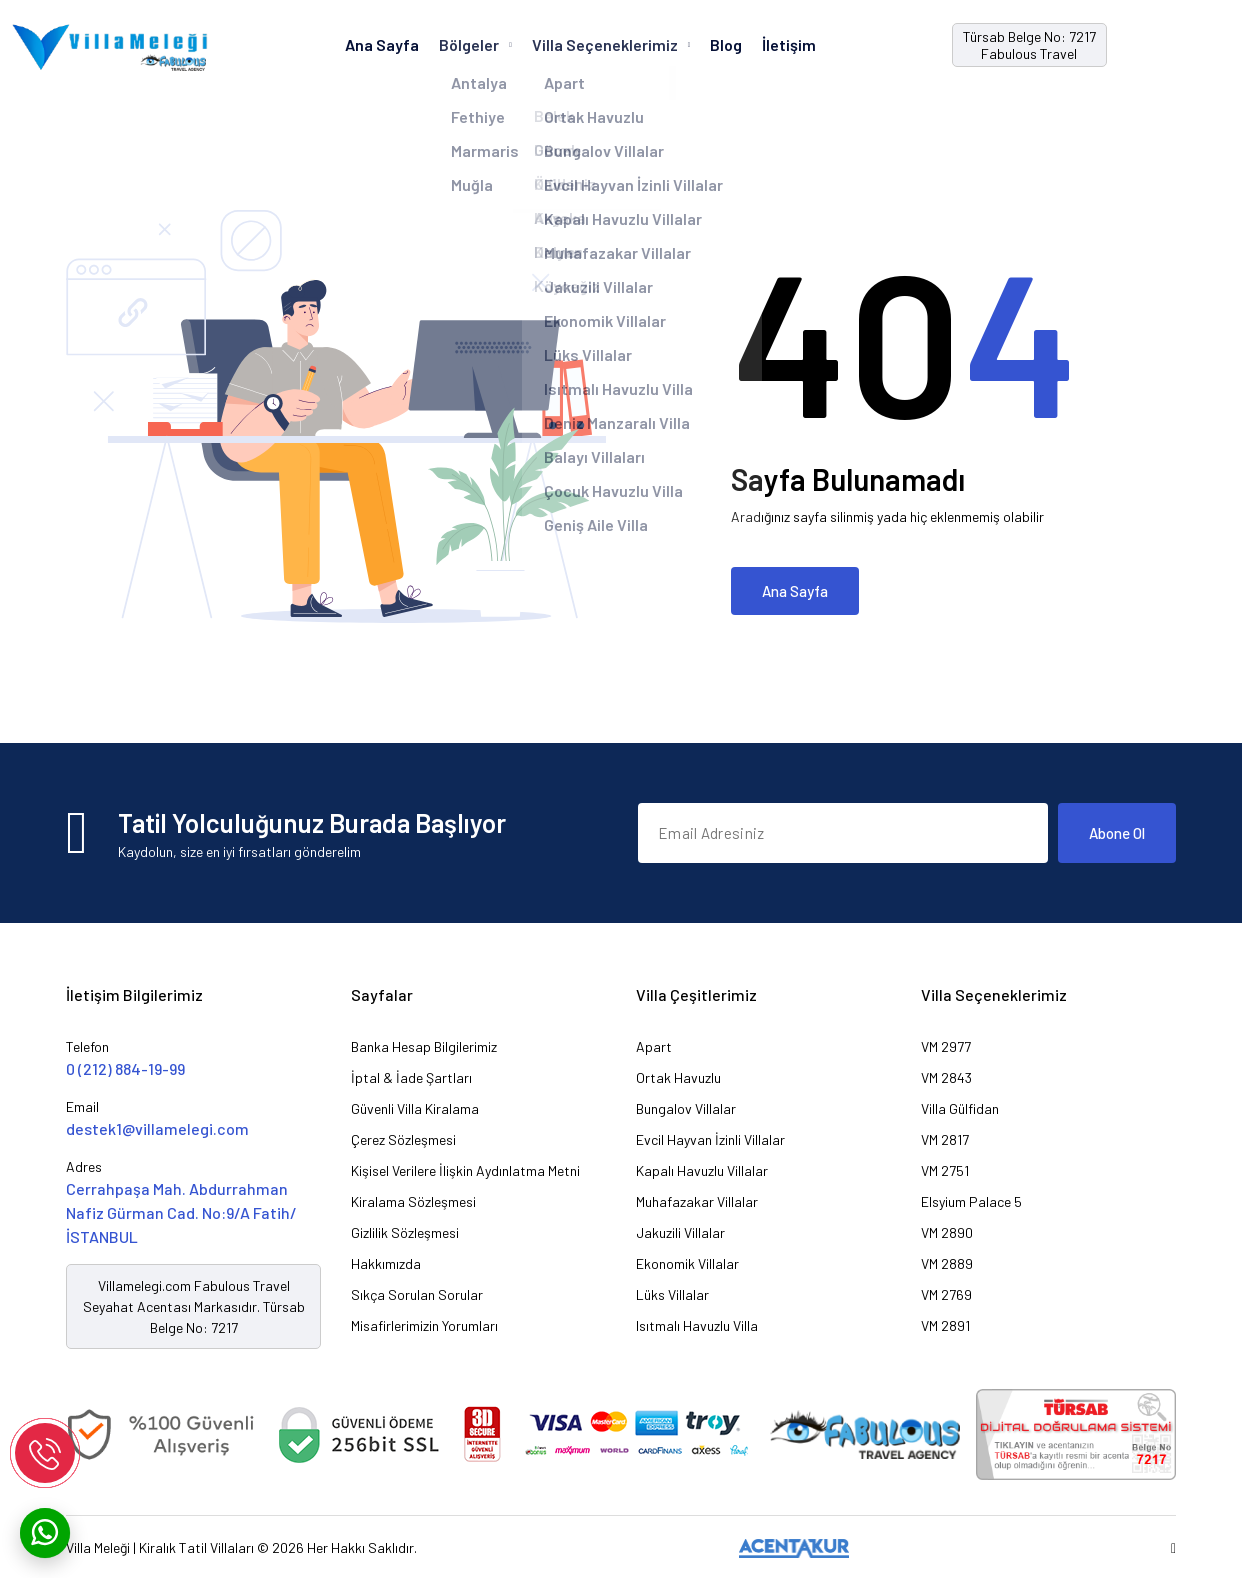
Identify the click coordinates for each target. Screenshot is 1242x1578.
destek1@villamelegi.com (157, 1128)
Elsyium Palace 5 (971, 1201)
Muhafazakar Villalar (697, 1201)
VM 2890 (947, 1232)
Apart (654, 1046)
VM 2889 (947, 1263)
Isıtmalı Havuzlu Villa (697, 1325)
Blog (726, 44)
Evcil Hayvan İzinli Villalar (710, 1139)
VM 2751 (945, 1170)
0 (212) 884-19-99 (125, 1068)
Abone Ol (1117, 833)
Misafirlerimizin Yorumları (424, 1325)
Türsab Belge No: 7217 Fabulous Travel (1029, 45)
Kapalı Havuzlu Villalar (702, 1170)
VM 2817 (945, 1139)
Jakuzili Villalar (680, 1232)
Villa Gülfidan (960, 1108)
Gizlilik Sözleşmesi (405, 1232)
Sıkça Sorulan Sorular (417, 1294)
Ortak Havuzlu (678, 1077)
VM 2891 (945, 1325)
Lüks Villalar (672, 1294)
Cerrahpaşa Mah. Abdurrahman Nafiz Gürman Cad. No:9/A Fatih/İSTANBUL (181, 1212)
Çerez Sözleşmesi (403, 1139)
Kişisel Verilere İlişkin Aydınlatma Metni (465, 1170)
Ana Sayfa (382, 44)
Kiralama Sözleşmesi (413, 1201)
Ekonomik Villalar (687, 1263)
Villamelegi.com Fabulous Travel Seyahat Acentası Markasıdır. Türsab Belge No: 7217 (194, 1306)
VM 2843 (946, 1077)
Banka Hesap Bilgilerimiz (424, 1046)
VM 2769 (946, 1294)
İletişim (789, 44)
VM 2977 (946, 1046)
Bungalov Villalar (686, 1108)
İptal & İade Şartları (411, 1077)
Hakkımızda (386, 1263)
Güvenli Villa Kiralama (415, 1108)
